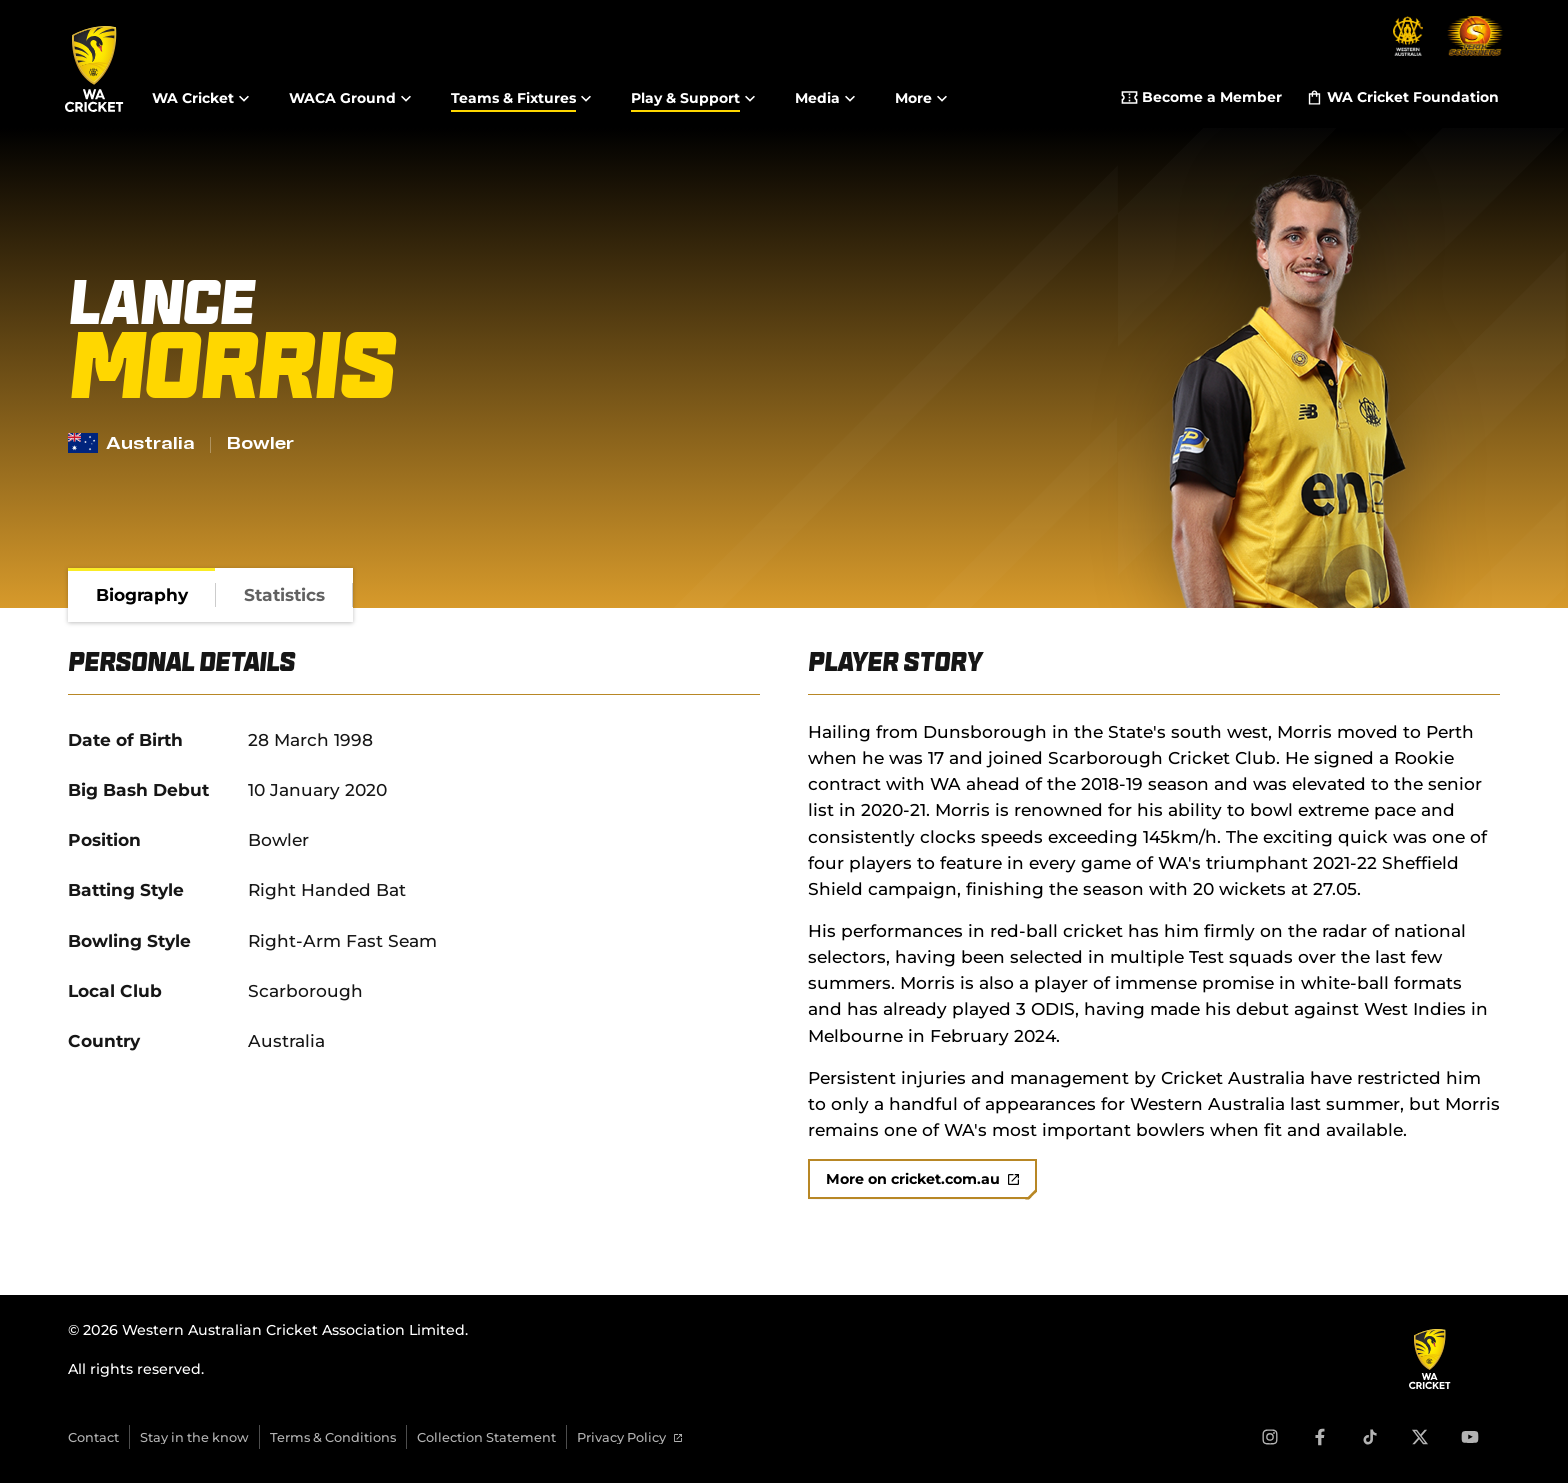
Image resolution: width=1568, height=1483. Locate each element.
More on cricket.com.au (922, 1179)
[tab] (142, 595)
